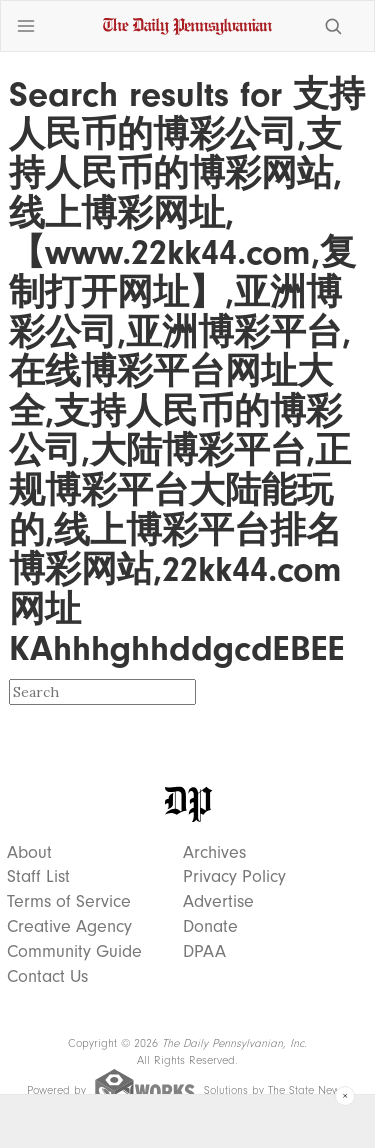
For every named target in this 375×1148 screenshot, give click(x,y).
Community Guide (74, 952)
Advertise (218, 902)
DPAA (204, 952)
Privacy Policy (234, 877)
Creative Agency (69, 927)
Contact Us (47, 977)
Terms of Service (69, 902)
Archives (214, 853)
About (29, 853)
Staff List (38, 877)
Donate (210, 927)
